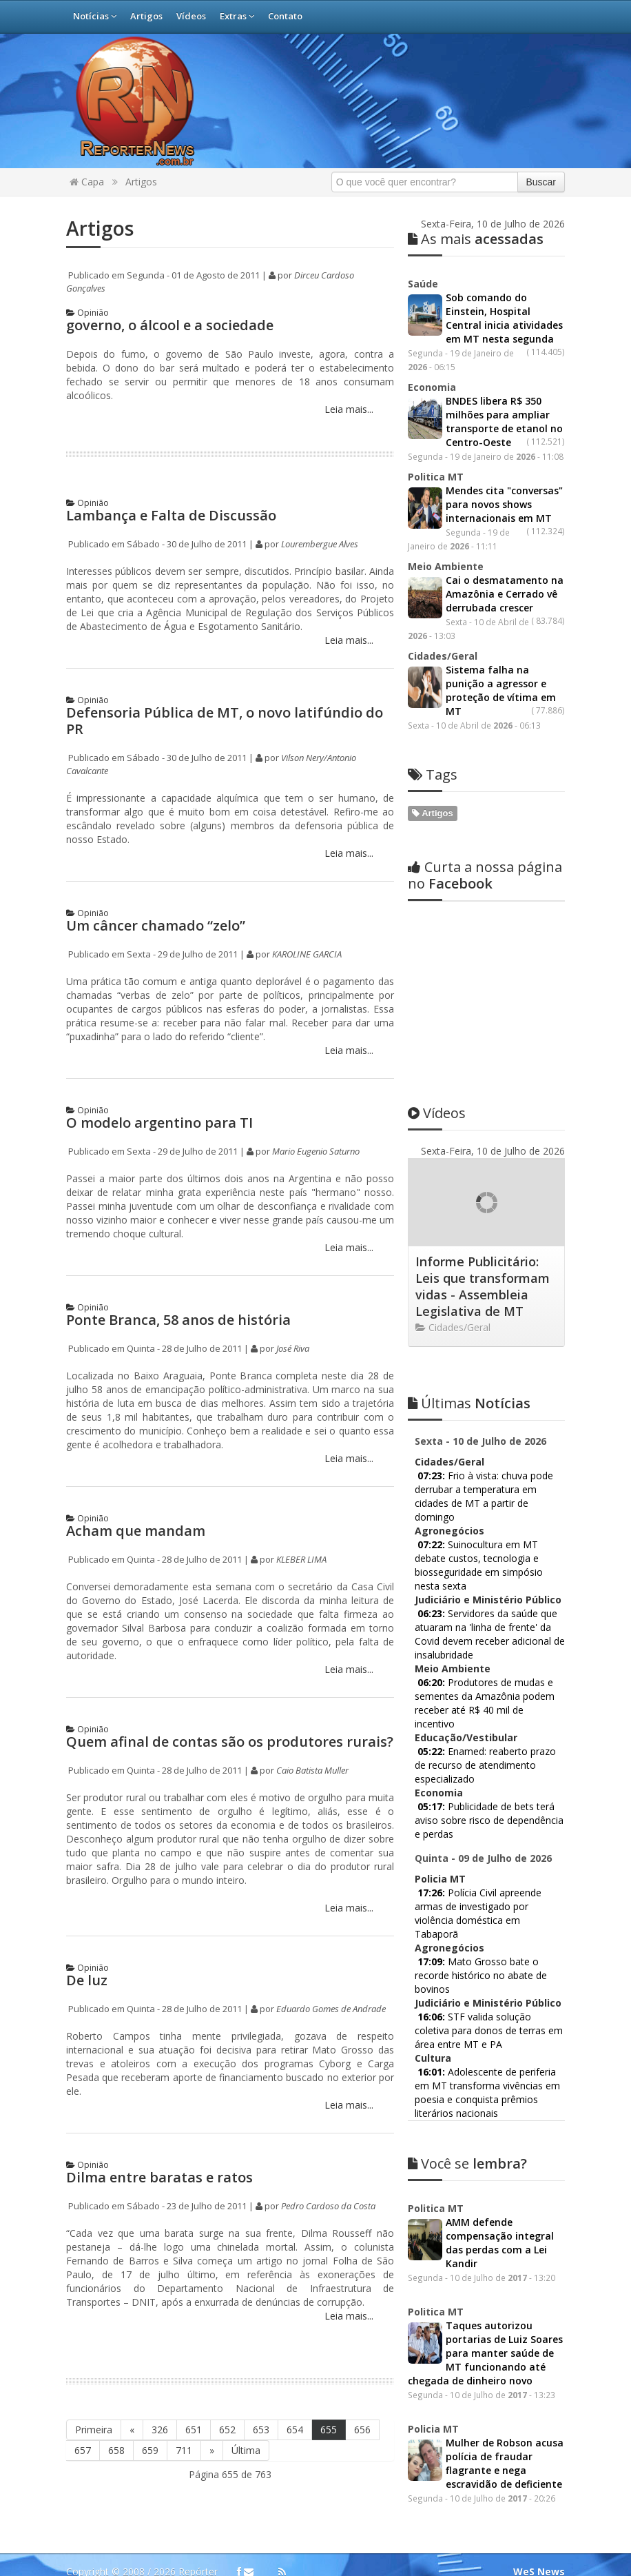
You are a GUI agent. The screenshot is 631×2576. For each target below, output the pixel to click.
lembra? (467, 2029)
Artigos (146, 16)
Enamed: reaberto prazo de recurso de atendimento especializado (485, 1630)
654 (295, 2429)
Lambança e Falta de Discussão (171, 515)
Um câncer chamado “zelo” (155, 925)
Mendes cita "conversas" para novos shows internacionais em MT (504, 504)
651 (193, 2429)
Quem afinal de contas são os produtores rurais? (229, 1741)
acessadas (476, 239)
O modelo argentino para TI (159, 1122)
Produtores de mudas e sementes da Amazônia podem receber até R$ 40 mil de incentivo (485, 1568)
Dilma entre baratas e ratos (159, 2177)
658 (116, 2450)
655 (328, 2429)
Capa (87, 181)
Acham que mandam (135, 1530)
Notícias (94, 16)
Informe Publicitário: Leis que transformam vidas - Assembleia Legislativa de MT (482, 1152)
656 (362, 2429)
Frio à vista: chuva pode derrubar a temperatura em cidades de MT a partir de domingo (484, 1362)
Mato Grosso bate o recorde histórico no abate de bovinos (481, 1841)
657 (82, 2450)
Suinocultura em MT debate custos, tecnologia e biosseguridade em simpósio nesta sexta (479, 1430)
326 (160, 2429)
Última (245, 2450)
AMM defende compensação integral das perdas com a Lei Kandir (500, 2108)
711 (184, 2450)
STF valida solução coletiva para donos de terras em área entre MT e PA (489, 1896)
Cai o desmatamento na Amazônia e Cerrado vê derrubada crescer (504, 594)
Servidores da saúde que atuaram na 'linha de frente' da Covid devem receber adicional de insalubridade (490, 1499)
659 (150, 2450)
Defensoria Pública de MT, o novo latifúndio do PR (224, 720)
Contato (285, 16)
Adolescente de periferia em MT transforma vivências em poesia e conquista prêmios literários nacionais (487, 1958)
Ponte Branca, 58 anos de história (178, 1319)
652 (227, 2429)
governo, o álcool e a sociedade (169, 325)
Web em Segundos (543, 2551)
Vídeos (191, 16)
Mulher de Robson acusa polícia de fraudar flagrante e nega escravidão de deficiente (504, 2329)
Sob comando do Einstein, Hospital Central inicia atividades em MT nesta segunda (504, 318)
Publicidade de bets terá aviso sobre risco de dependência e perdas (489, 1685)
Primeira (93, 2429)
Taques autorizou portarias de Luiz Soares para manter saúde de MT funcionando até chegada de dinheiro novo (485, 2218)
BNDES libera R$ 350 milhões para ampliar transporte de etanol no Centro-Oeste (504, 421)
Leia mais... (347, 409)
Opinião (87, 312)
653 (261, 2429)
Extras (237, 16)
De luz (86, 1980)
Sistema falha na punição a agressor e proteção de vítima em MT (501, 690)
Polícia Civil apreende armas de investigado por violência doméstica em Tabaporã (478, 1779)
